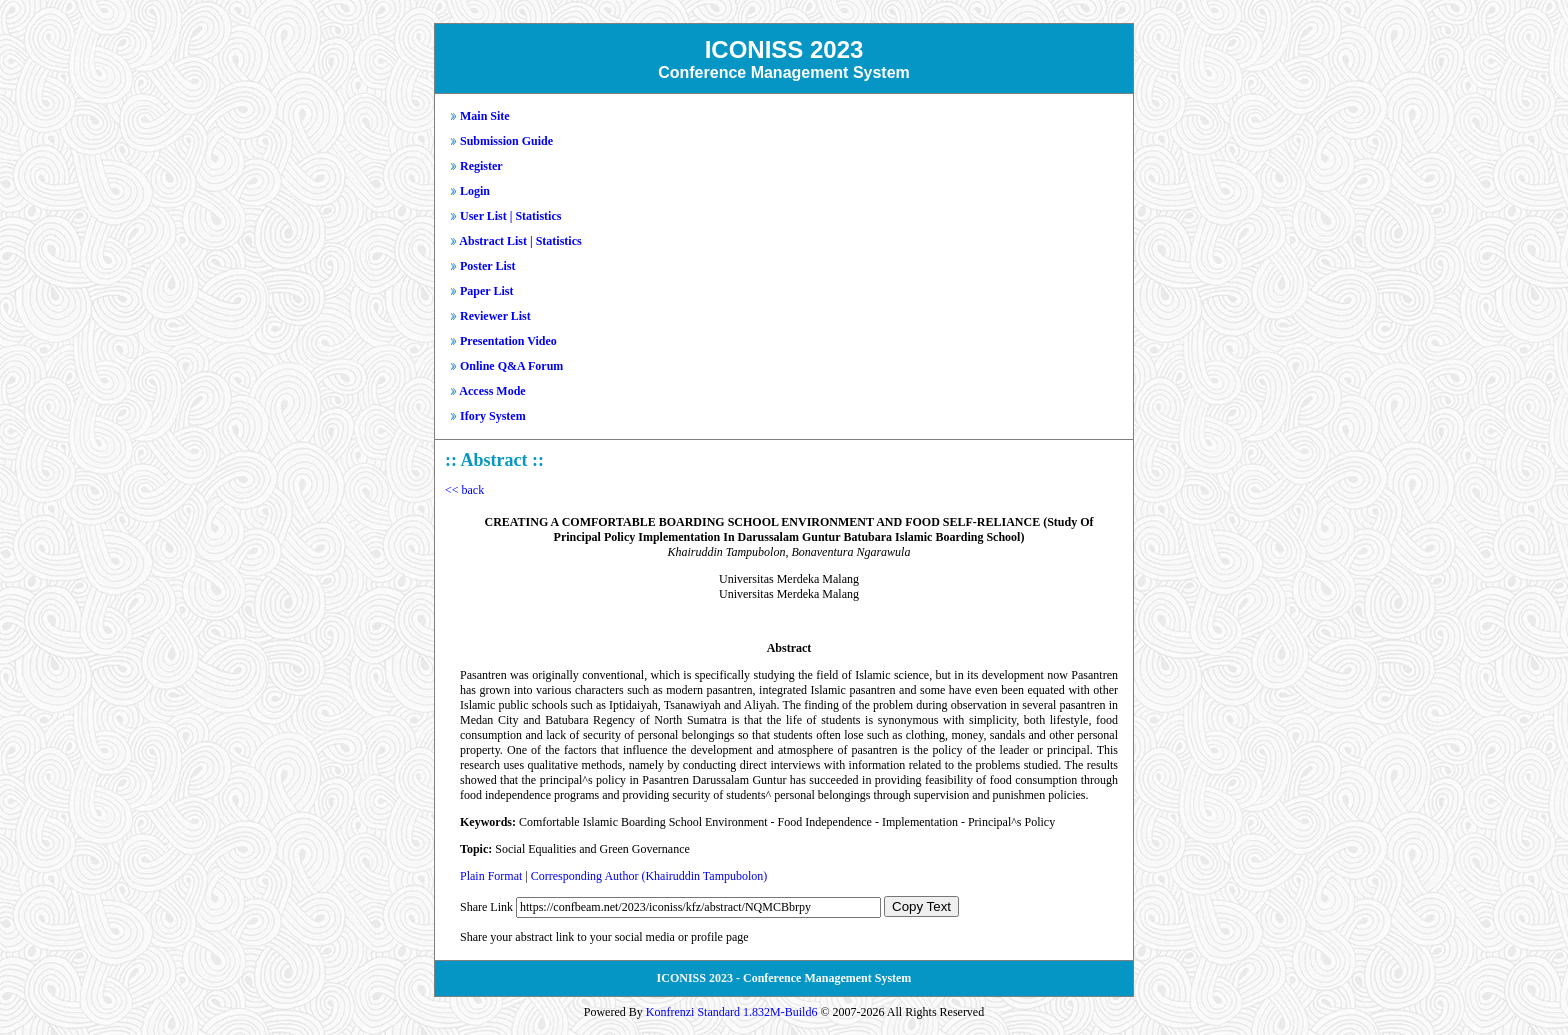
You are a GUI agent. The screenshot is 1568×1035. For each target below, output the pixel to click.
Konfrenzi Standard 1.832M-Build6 (732, 1012)
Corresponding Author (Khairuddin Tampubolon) (649, 876)
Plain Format (491, 876)
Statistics (538, 216)
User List (483, 216)
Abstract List (493, 241)
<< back (464, 490)
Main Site (485, 116)
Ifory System (493, 416)
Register (481, 166)
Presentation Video (508, 341)
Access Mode (492, 391)
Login (475, 191)
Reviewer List (495, 316)
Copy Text (921, 906)
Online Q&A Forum (511, 366)
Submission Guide (506, 141)
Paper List (486, 291)
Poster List (487, 266)
